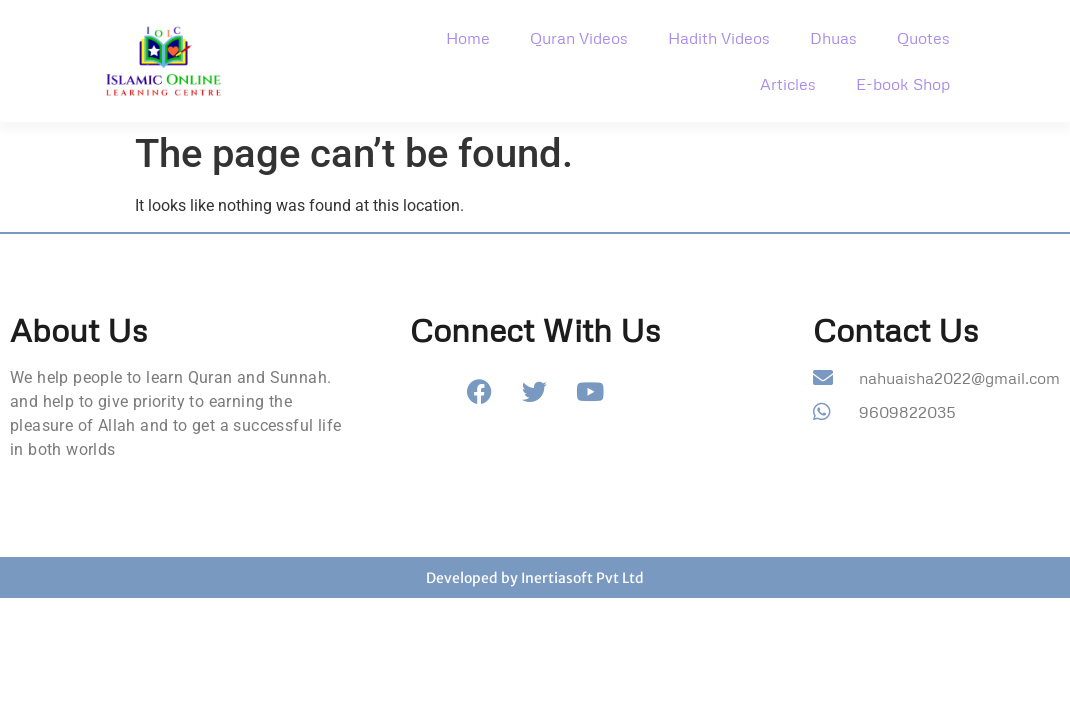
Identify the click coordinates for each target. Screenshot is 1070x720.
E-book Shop (903, 84)
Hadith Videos (719, 38)
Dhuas (833, 38)
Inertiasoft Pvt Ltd (582, 578)
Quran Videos (579, 38)
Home (468, 38)
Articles (788, 84)
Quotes (923, 38)
